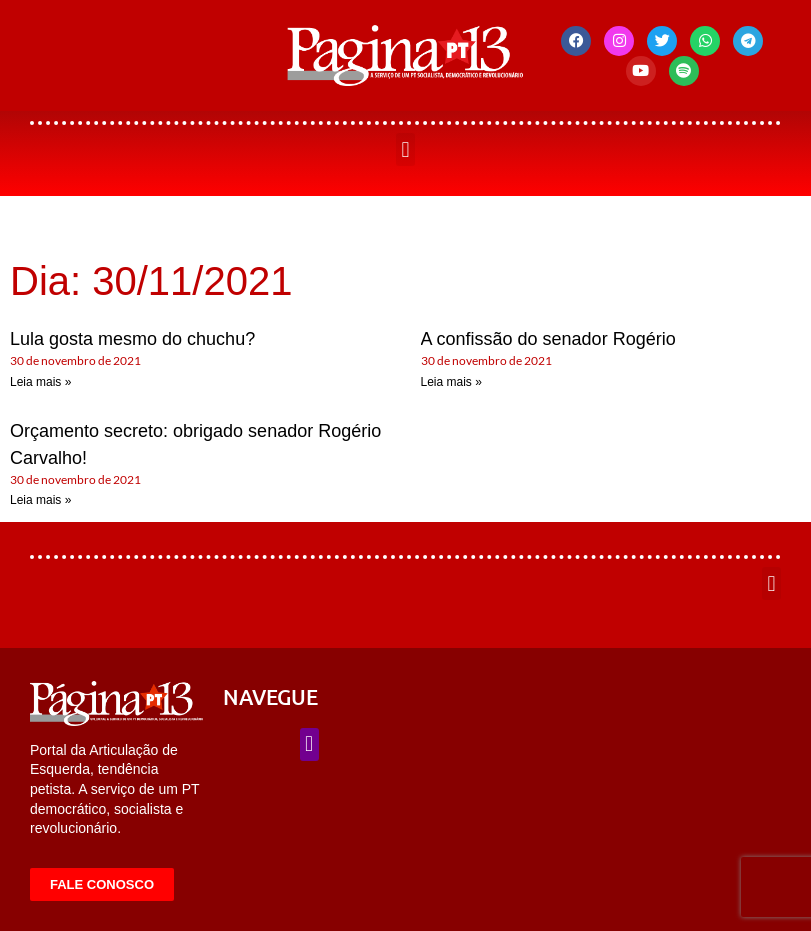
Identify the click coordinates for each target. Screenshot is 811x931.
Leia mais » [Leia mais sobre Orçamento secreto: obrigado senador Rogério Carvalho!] (40, 500)
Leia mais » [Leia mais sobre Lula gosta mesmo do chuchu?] (40, 382)
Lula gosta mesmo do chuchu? (132, 339)
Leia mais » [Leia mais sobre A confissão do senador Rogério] (451, 382)
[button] (405, 149)
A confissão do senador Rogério (548, 339)
